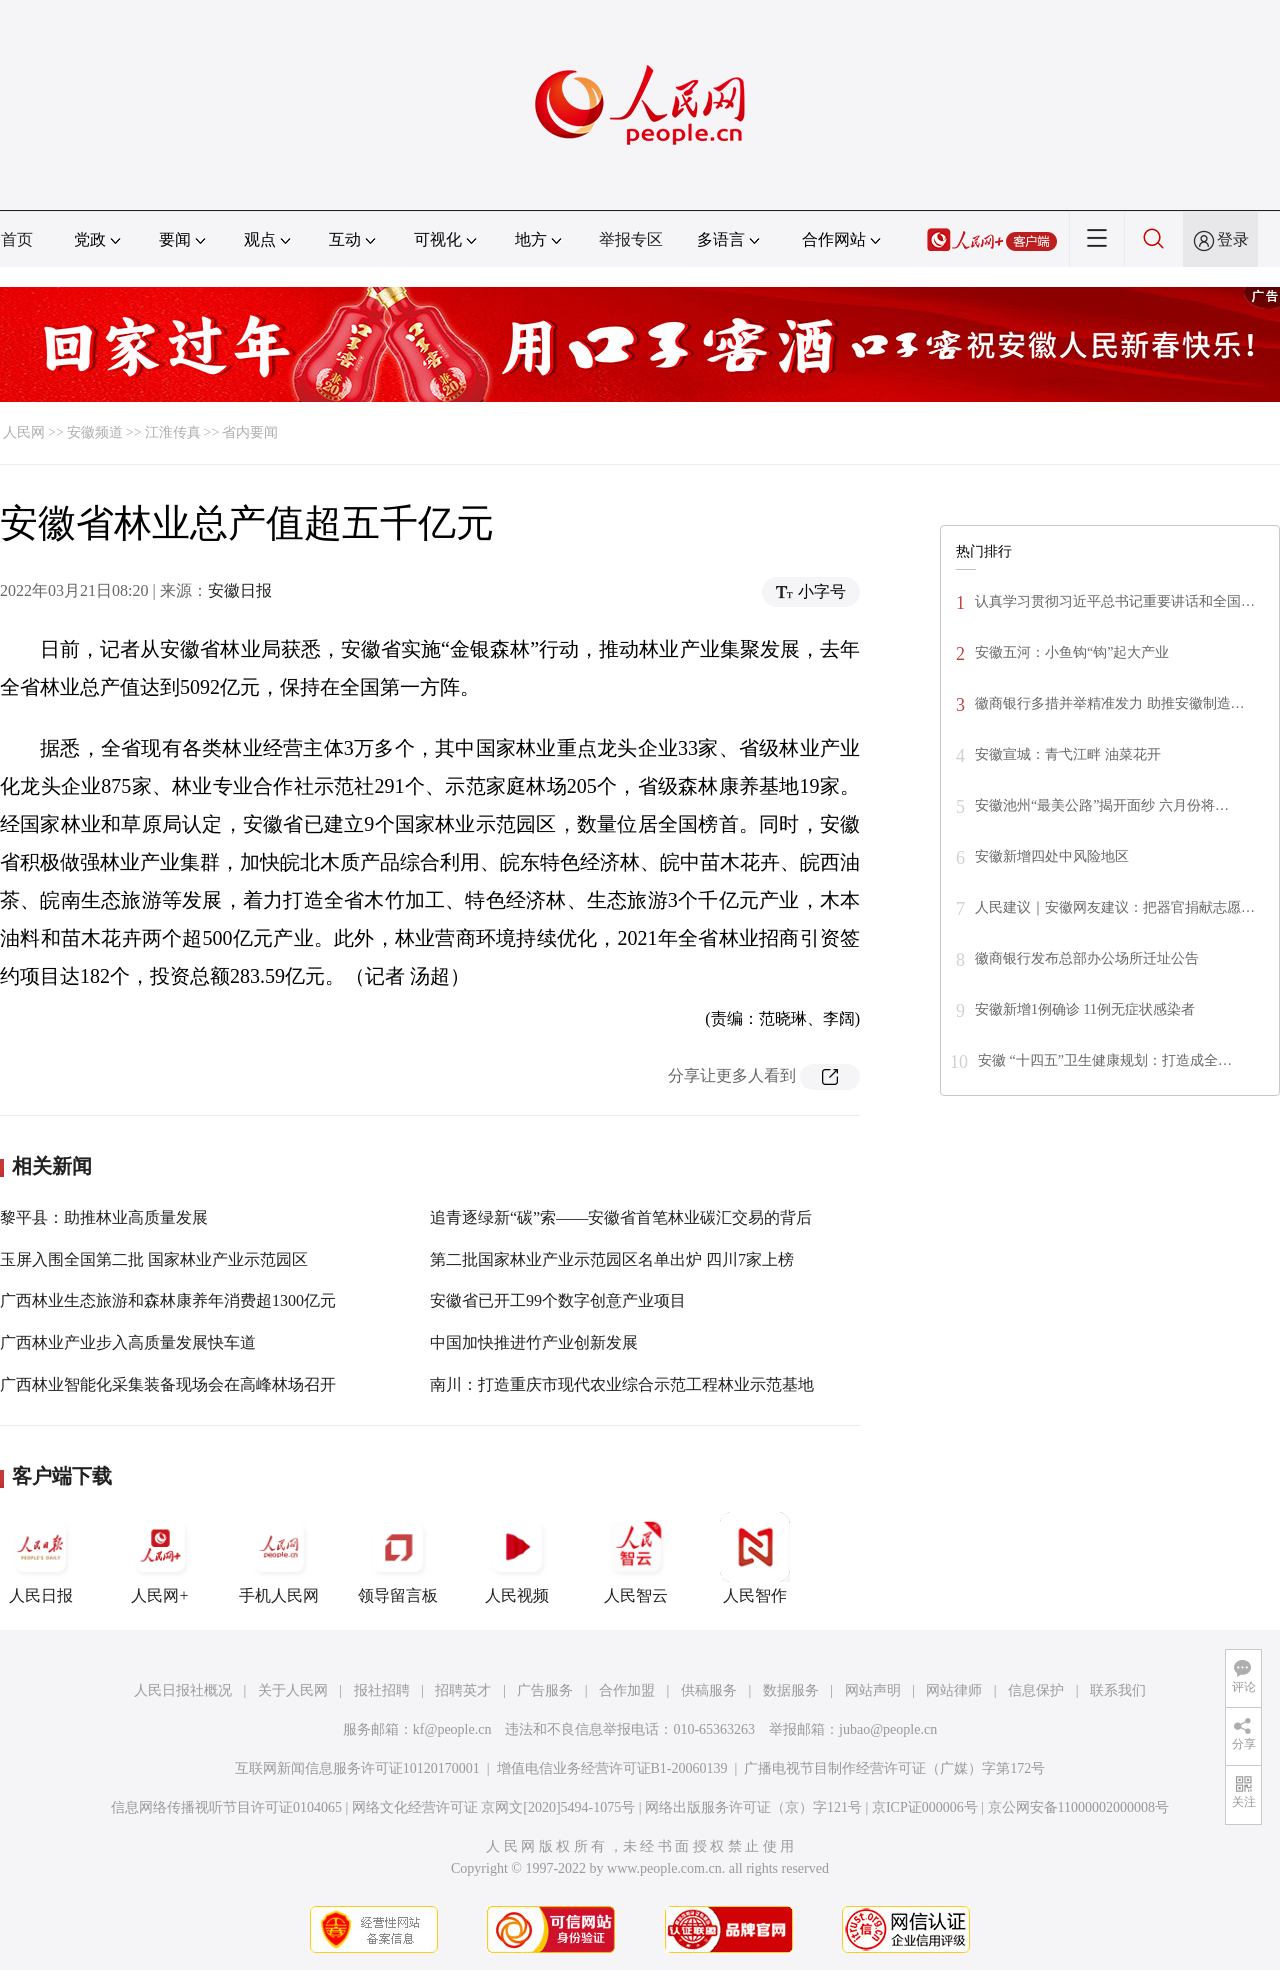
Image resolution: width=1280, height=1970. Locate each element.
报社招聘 (382, 1690)
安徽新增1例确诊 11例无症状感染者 (1085, 1009)
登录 (1233, 239)
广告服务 (545, 1690)
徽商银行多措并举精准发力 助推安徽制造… (1110, 703)
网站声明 (873, 1690)
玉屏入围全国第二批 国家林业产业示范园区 (154, 1259)
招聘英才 (463, 1690)
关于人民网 (293, 1690)
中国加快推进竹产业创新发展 (534, 1342)
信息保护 (1036, 1690)
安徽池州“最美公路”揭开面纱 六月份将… (1102, 805)
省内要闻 (250, 432)
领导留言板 (398, 1558)
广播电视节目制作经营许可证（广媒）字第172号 (894, 1768)
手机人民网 (279, 1558)
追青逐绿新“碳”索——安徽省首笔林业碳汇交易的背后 (621, 1217)
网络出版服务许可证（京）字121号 (753, 1807)
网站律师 (954, 1690)
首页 (17, 239)
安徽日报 (240, 590)
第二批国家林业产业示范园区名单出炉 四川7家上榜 (612, 1259)
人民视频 (517, 1558)
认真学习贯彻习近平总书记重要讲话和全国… (1115, 601)
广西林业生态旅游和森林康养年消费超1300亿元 (168, 1300)
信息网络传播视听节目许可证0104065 (226, 1807)
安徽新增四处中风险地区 (1052, 856)
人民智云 (636, 1558)
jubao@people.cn (888, 1729)
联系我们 (1118, 1690)
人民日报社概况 (183, 1690)
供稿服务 (709, 1690)
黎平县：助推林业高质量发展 (104, 1217)
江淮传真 (173, 432)
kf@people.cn (452, 1729)
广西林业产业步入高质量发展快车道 (128, 1342)
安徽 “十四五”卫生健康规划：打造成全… (1105, 1060)
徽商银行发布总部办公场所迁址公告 (1087, 958)
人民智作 (755, 1558)
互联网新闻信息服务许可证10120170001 (357, 1768)
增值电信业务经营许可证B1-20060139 (612, 1768)
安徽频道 (95, 432)
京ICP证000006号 (925, 1807)
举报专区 (631, 239)
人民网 (24, 432)
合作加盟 (627, 1690)
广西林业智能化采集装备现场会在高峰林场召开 (168, 1384)
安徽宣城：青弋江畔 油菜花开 (1068, 754)
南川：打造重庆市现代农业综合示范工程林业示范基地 (622, 1384)
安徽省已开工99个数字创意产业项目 (558, 1300)
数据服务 (791, 1690)
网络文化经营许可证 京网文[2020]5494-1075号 (494, 1807)
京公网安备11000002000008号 (1078, 1807)
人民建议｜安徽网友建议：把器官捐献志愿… (1115, 907)
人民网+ (160, 1558)
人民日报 (41, 1558)
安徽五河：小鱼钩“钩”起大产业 (1072, 652)
